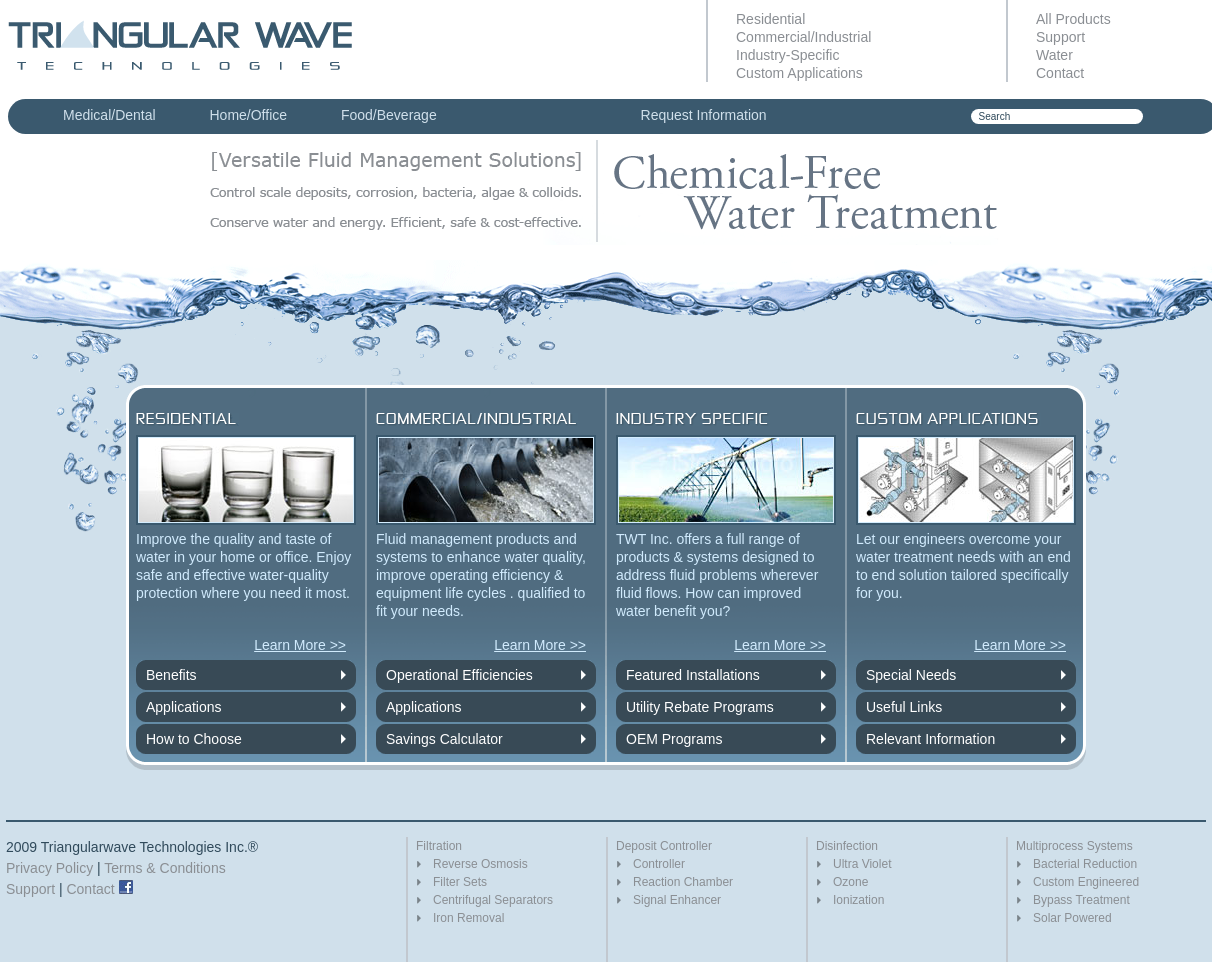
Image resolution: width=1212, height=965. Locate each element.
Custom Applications (799, 73)
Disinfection (847, 846)
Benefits (171, 675)
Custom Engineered (1086, 882)
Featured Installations (693, 675)
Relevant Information (930, 739)
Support (1060, 37)
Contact (1060, 73)
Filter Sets (460, 882)
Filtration (439, 846)
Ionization (858, 900)
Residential (770, 19)
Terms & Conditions (164, 868)
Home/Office (249, 115)
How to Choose (194, 739)
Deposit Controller (664, 846)
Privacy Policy (49, 868)
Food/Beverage (389, 115)
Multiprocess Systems (1074, 846)
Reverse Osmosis (480, 864)
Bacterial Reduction (1085, 864)
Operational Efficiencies (459, 675)
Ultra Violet (862, 864)
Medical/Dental (109, 115)
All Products (1073, 19)
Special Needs (911, 675)
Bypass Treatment (1081, 900)
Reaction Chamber (683, 882)
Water (1054, 55)
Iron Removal (468, 918)
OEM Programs (674, 739)
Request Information (704, 115)
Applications (184, 707)
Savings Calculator (444, 739)
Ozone (850, 882)
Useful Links (904, 707)
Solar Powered (1072, 918)
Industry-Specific (787, 55)
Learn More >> (300, 645)
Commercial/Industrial (803, 37)
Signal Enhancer (677, 900)
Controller (659, 864)
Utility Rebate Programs (700, 707)
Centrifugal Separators (493, 900)
